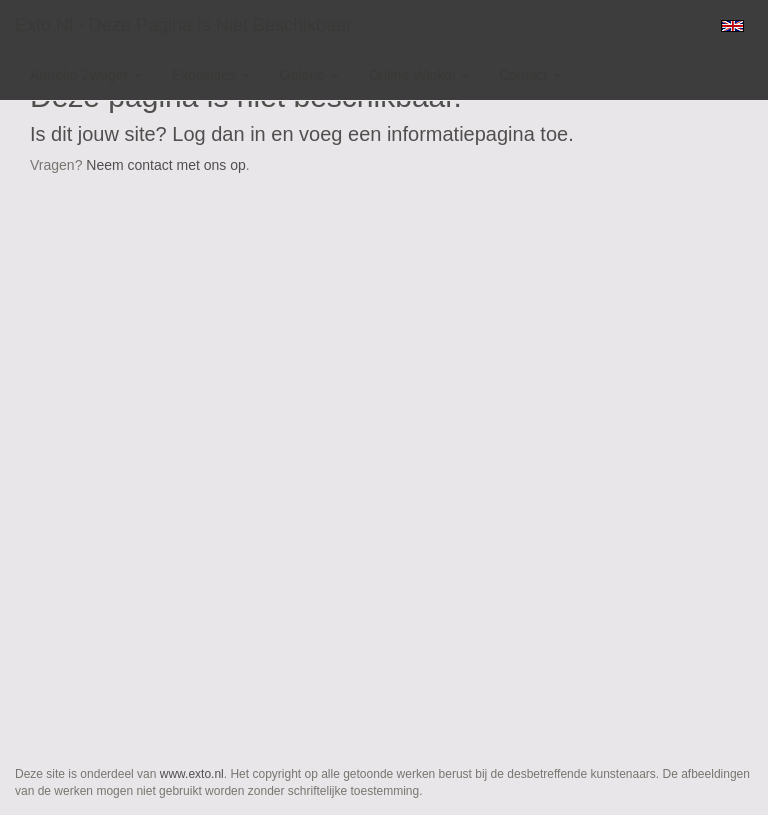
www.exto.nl (192, 774)
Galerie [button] (309, 75)
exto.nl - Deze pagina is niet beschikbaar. (185, 25)
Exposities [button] (211, 75)
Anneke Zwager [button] (86, 75)
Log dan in (218, 134)
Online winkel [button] (419, 75)
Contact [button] (530, 75)
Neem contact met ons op (166, 165)
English (732, 26)
